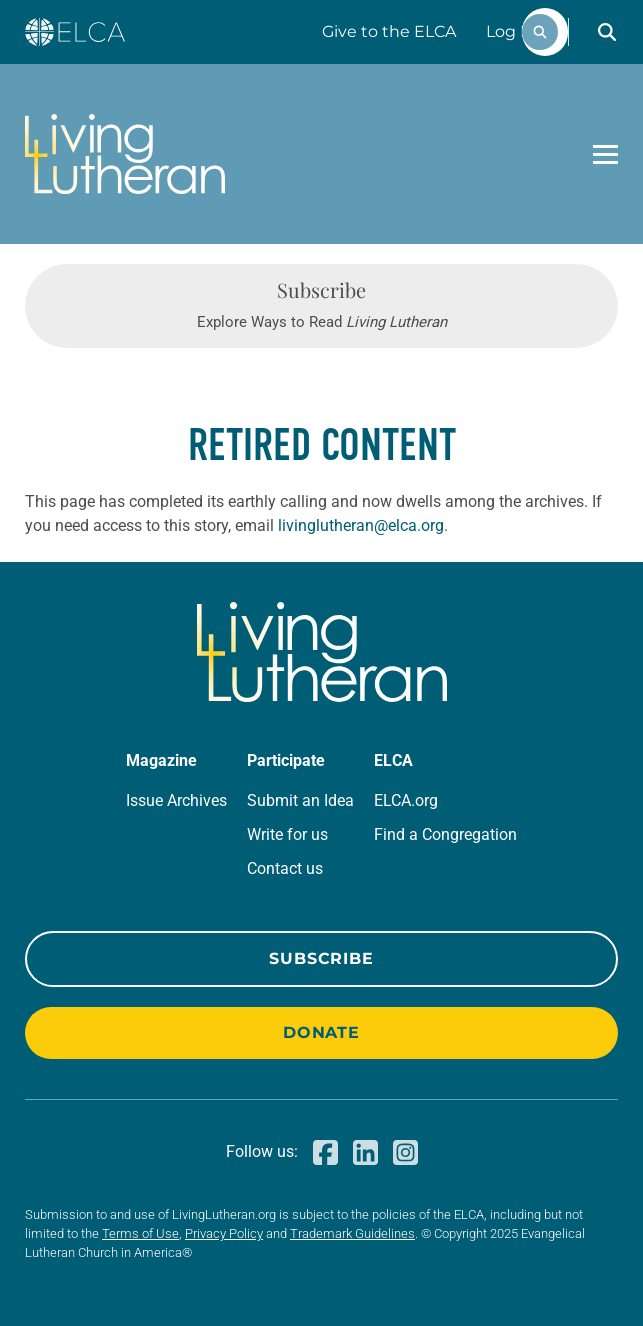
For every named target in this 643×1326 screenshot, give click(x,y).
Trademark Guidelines (352, 1233)
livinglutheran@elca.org (361, 525)
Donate (321, 1032)
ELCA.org (406, 800)
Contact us (285, 868)
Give (389, 31)
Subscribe (321, 958)
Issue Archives (176, 800)
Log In (511, 31)
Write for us (287, 834)
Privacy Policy (224, 1233)
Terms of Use (140, 1233)
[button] (607, 32)
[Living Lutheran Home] (125, 154)
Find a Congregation (445, 834)
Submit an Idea (300, 800)
